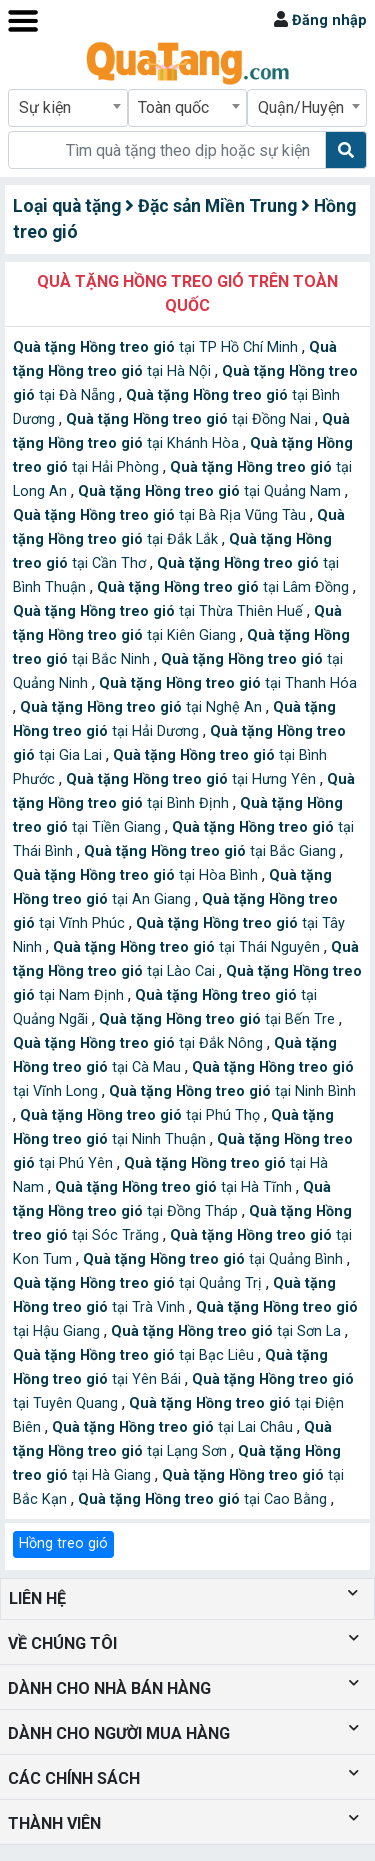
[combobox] (68, 108)
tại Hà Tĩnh (175, 1187)
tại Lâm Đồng (225, 587)
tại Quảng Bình (215, 1259)
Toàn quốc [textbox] (173, 107)
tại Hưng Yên (193, 779)
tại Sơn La (228, 1331)
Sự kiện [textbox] (45, 107)
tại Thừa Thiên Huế (160, 611)
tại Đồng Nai (190, 419)
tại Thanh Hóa (228, 683)
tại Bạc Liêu (135, 1355)
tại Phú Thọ (142, 1115)
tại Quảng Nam (211, 491)
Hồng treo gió (63, 1543)
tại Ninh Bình (232, 1091)
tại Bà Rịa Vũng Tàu (161, 515)
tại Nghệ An (143, 707)
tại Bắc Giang (212, 851)
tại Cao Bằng (204, 1499)
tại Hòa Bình (137, 875)
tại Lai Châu (174, 1427)
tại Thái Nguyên (188, 947)
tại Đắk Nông (140, 1043)
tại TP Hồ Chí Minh (157, 347)
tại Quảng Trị (139, 1283)
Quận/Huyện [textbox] (301, 107)
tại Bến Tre (219, 1019)
